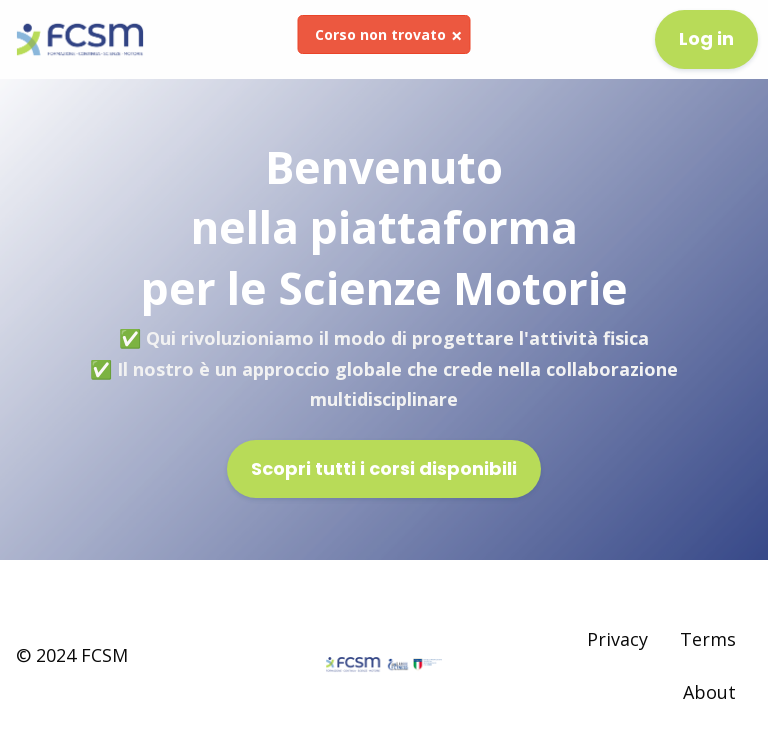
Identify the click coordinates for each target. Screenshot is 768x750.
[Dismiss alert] (456, 36)
